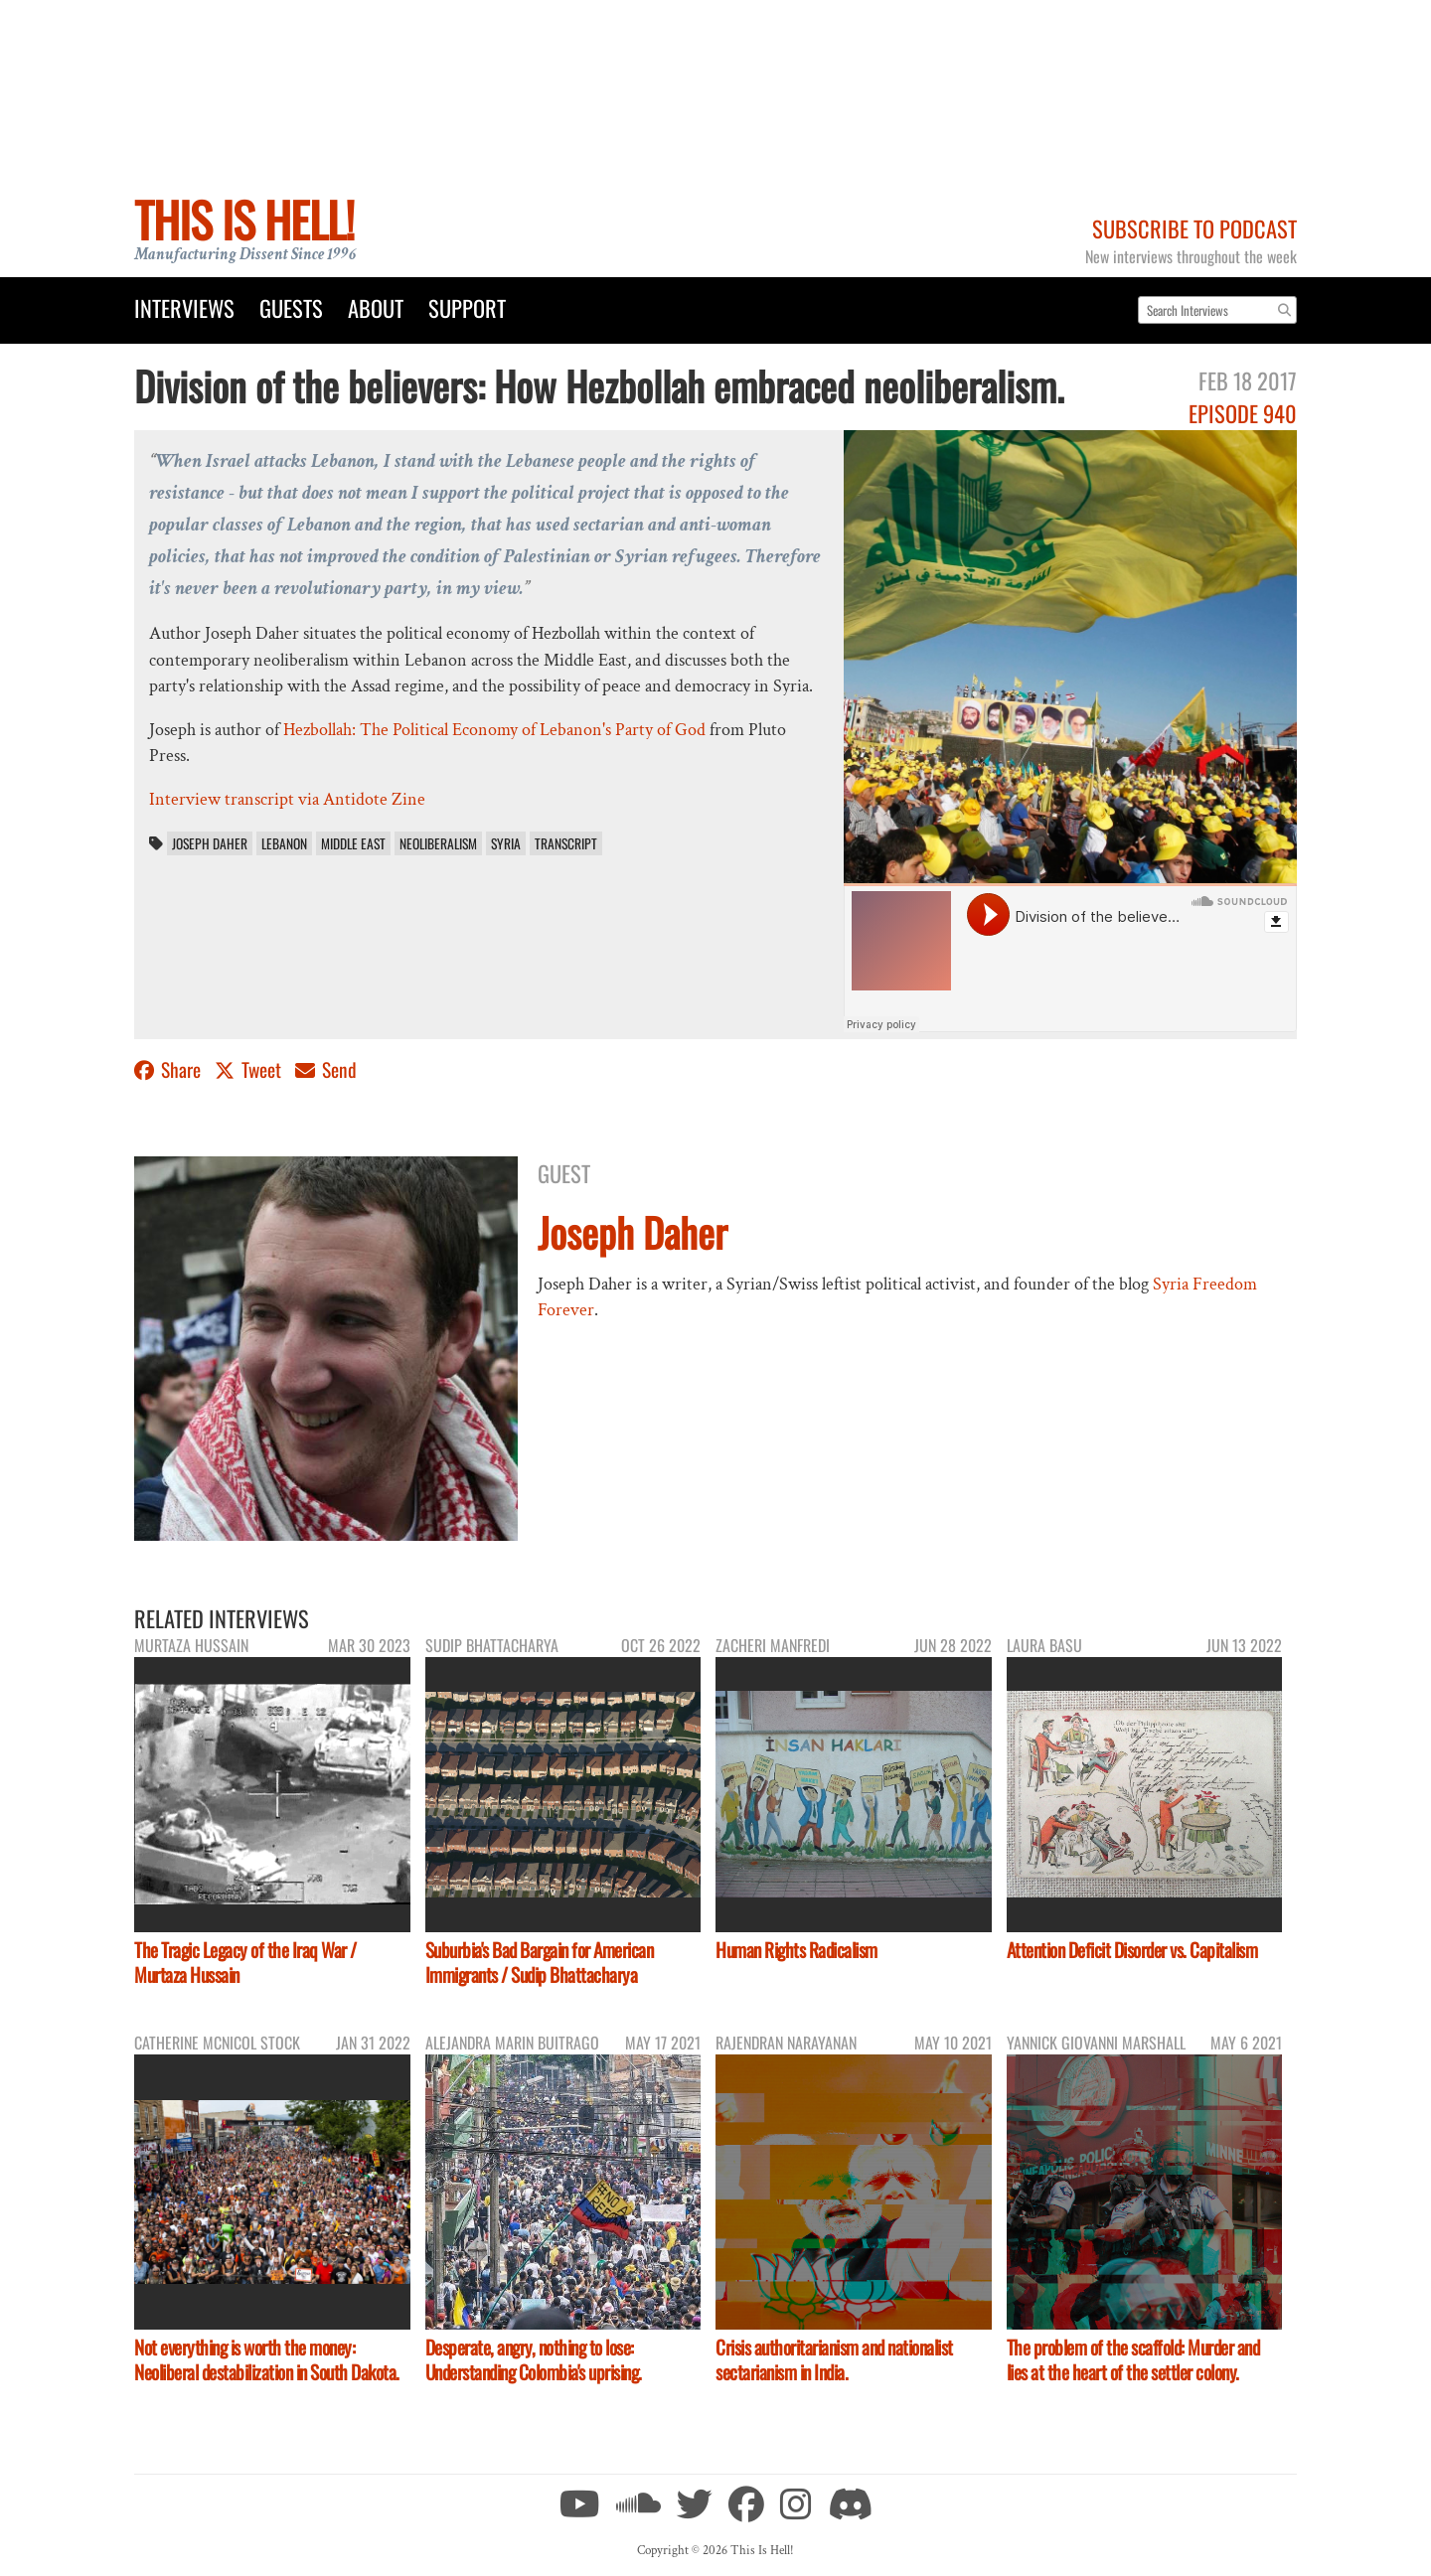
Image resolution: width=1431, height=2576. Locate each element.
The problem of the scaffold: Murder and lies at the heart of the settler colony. (1133, 2359)
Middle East (353, 843)
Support (467, 307)
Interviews (184, 307)
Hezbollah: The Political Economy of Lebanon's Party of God (494, 729)
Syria (506, 843)
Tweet (250, 1069)
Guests (291, 307)
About (375, 307)
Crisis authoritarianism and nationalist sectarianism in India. (834, 2359)
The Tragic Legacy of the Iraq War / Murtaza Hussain (245, 1962)
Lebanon (284, 843)
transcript (566, 843)
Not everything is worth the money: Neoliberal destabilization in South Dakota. (266, 2359)
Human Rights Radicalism (796, 1949)
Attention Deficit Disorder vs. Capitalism (1132, 1949)
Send (326, 1069)
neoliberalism (438, 843)
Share (169, 1069)
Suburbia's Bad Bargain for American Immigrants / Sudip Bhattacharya (539, 1962)
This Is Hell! (244, 219)
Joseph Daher (209, 843)
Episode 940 (1243, 412)
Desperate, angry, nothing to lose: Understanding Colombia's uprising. (533, 2359)
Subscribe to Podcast (1194, 228)
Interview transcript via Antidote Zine (287, 799)
